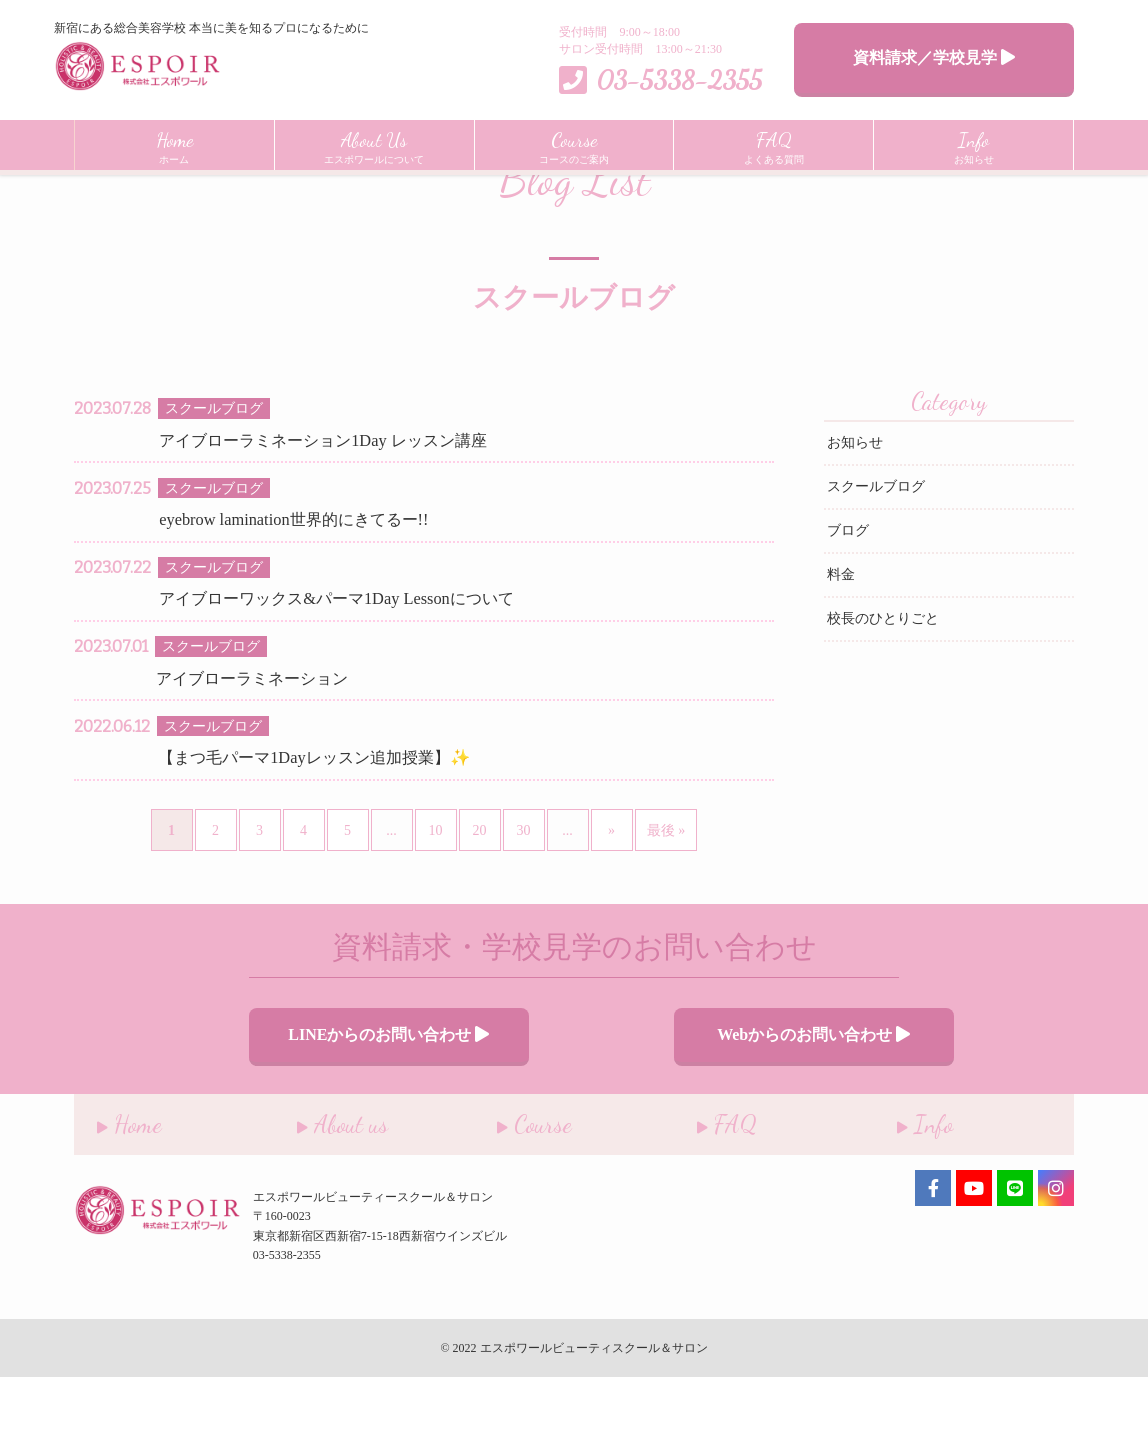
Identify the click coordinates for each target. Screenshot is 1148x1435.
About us (319, 1177)
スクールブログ (876, 549)
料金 (841, 637)
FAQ (704, 1177)
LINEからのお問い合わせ (388, 1094)
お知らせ (974, 145)
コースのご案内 (574, 145)
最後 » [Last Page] (666, 893)
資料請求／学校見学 (934, 57)
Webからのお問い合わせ (758, 1094)
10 (436, 893)
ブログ (848, 593)
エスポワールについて (374, 145)
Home (88, 188)
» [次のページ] (611, 893)
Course (511, 1177)
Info (902, 1177)
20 (480, 893)
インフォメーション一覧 (200, 188)
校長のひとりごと (883, 681)
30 (524, 893)
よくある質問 (774, 145)
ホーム (174, 145)
